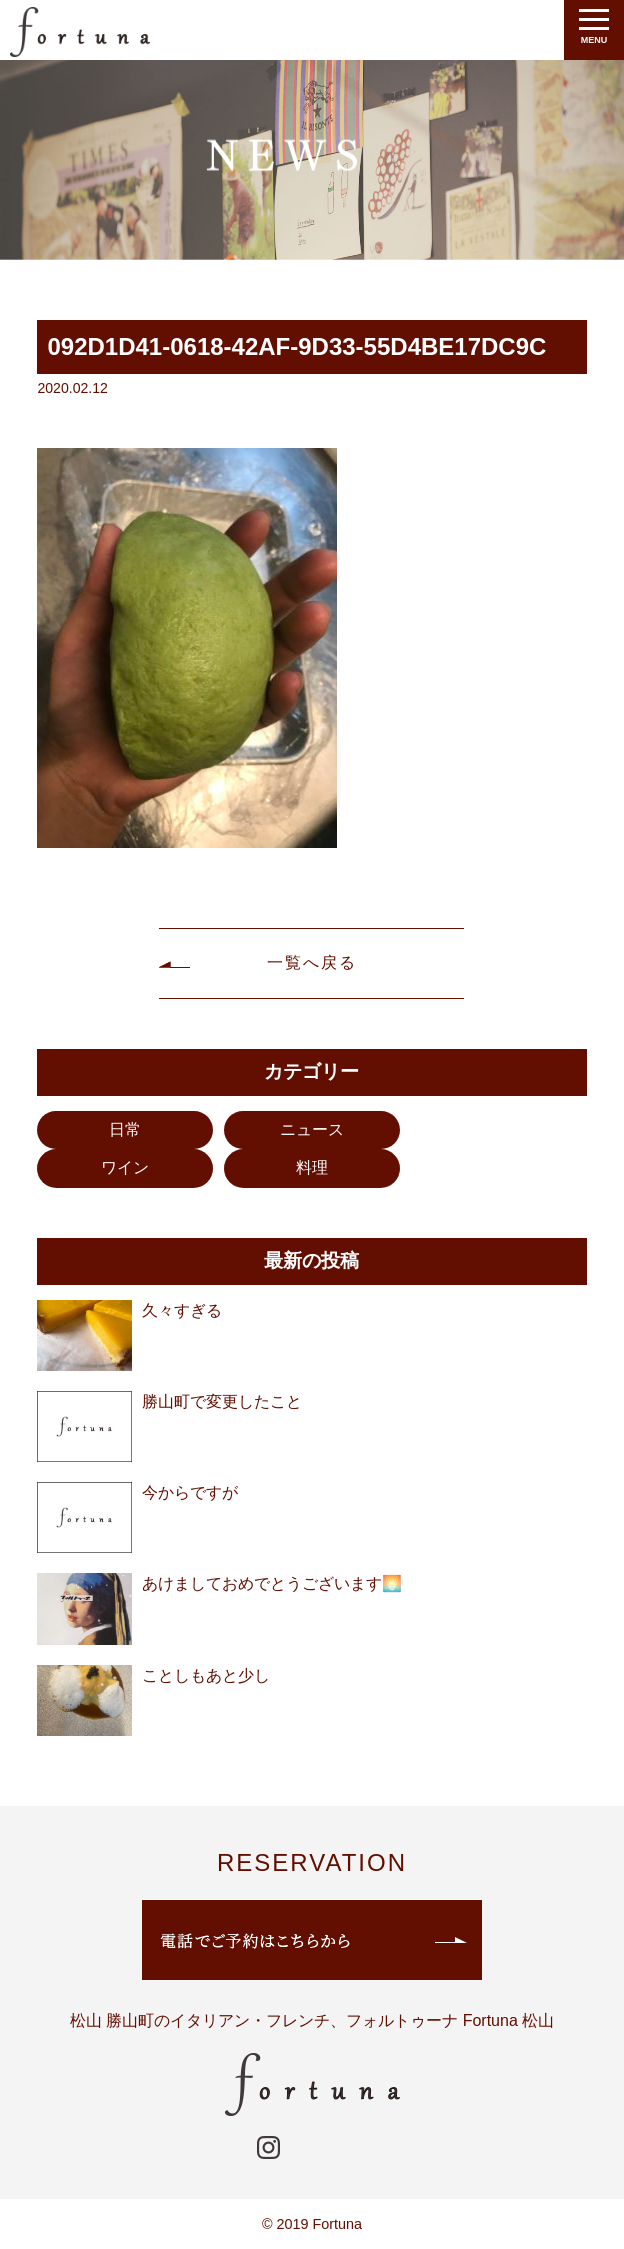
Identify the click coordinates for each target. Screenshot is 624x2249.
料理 (312, 1167)
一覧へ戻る (312, 962)
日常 (125, 1129)
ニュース (312, 1129)
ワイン (125, 1167)
